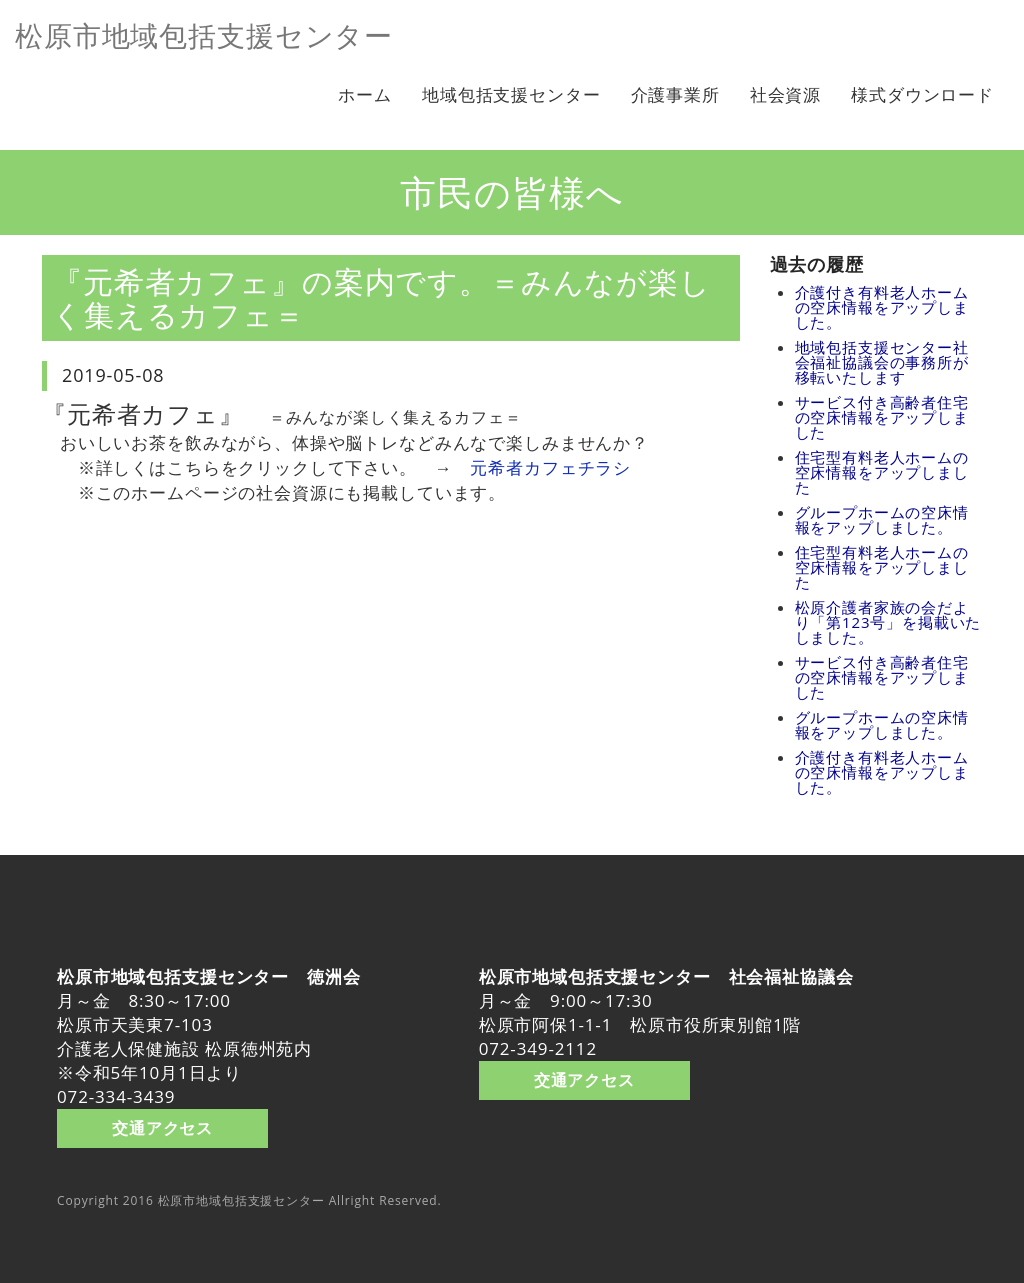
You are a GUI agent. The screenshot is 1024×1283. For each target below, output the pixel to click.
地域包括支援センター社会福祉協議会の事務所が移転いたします (882, 362)
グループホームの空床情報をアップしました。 (882, 519)
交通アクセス (162, 1128)
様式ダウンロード (922, 94)
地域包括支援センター (511, 94)
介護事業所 (675, 94)
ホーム (365, 94)
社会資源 (785, 94)
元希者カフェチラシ (550, 467)
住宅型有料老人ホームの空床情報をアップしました (882, 472)
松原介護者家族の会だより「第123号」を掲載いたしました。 (888, 622)
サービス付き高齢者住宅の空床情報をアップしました (882, 417)
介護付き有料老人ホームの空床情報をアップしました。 (882, 307)
